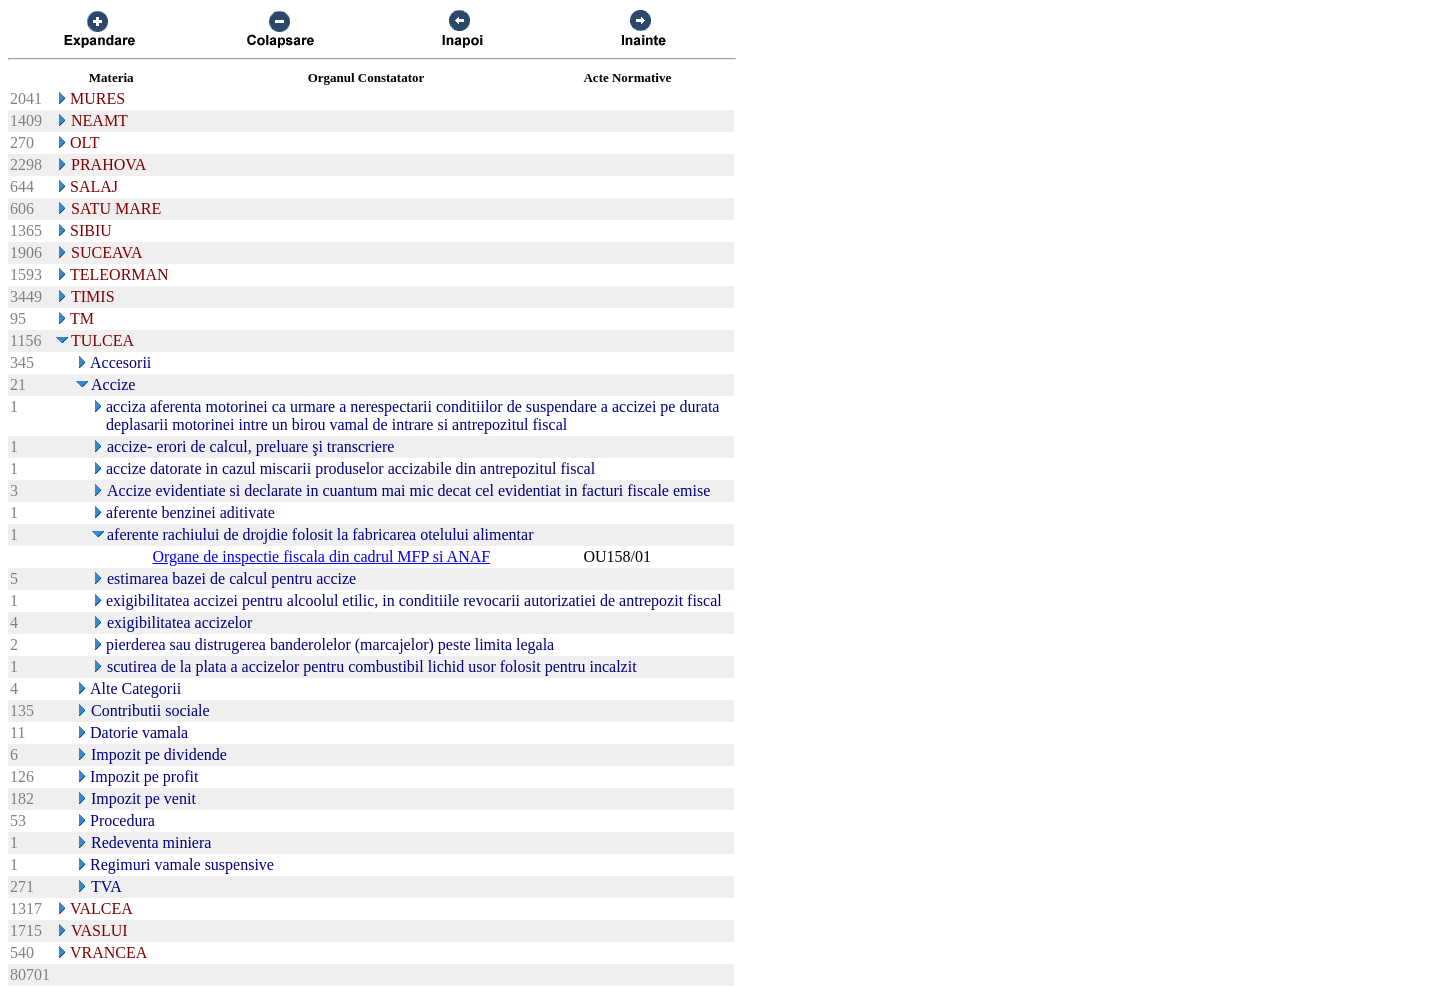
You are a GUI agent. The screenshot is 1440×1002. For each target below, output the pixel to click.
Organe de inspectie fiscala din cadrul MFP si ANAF (321, 556)
